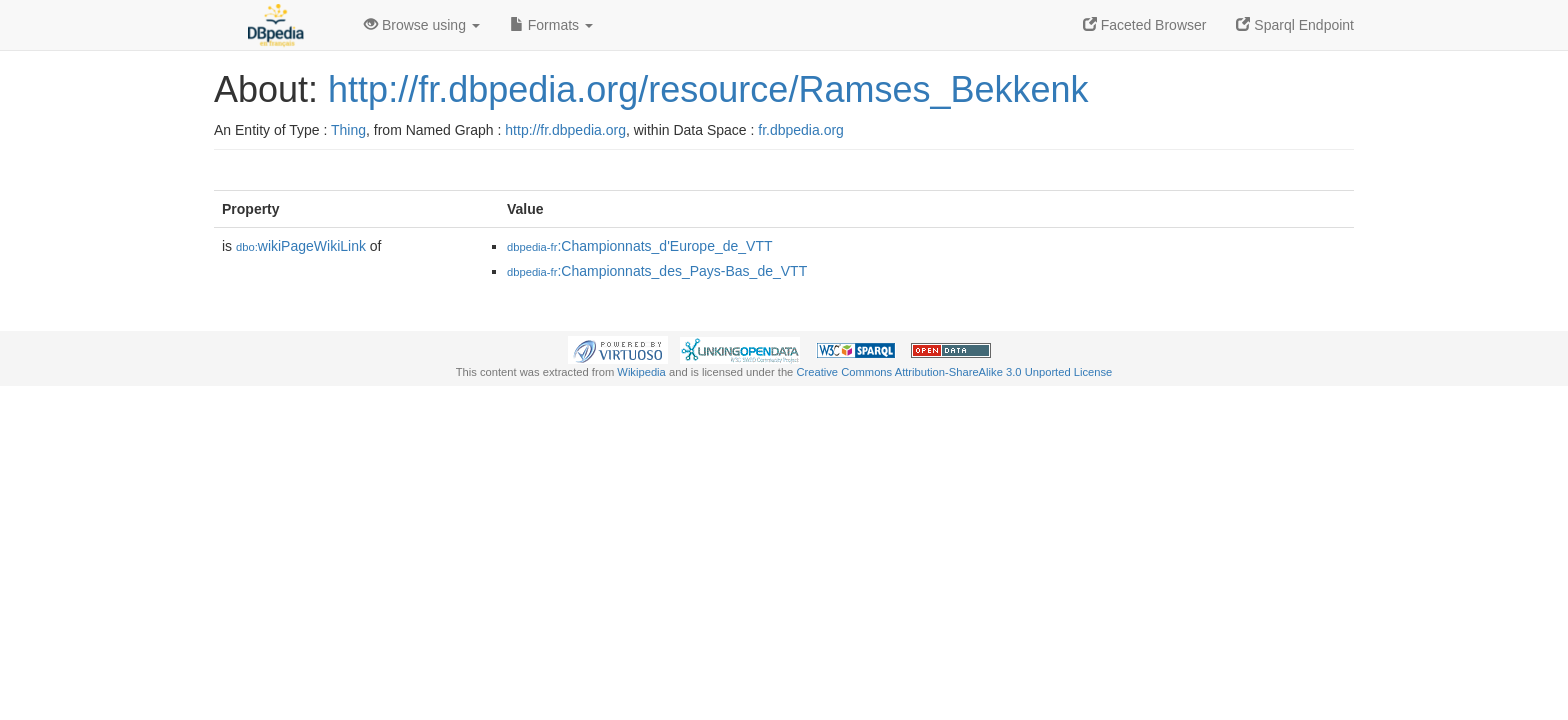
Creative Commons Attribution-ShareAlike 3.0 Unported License (954, 372)
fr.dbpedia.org (801, 130)
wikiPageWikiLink (301, 246)
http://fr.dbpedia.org (565, 130)
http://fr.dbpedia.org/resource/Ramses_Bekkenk (708, 89)
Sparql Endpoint (1295, 25)
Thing (348, 130)
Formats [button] (551, 25)
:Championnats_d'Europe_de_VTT (640, 246)
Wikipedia (641, 372)
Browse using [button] (422, 25)
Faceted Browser (1145, 25)
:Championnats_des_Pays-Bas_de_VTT (657, 271)
